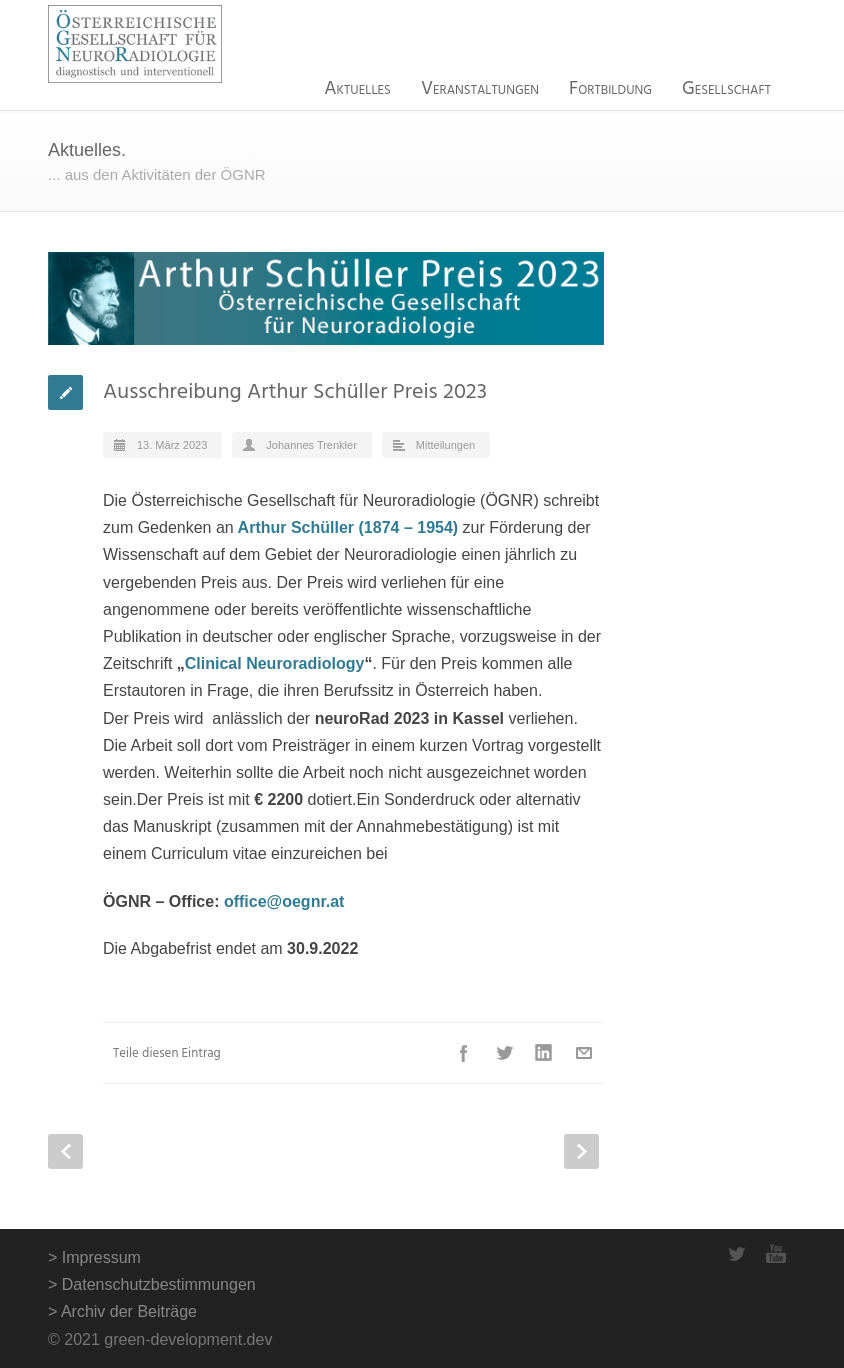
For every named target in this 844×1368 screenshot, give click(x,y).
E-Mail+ (584, 1053)
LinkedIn (544, 1053)
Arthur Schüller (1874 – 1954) (348, 527)
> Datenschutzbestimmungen (152, 1284)
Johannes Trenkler (311, 445)
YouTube (776, 1254)
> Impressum (94, 1257)
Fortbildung (610, 89)
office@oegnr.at (284, 901)
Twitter (504, 1053)
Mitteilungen (445, 445)
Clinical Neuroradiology (275, 663)
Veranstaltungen (480, 89)
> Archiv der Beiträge (122, 1311)
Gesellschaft (726, 89)
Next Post (581, 1151)
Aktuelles (357, 89)
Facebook (464, 1053)
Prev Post (65, 1151)
